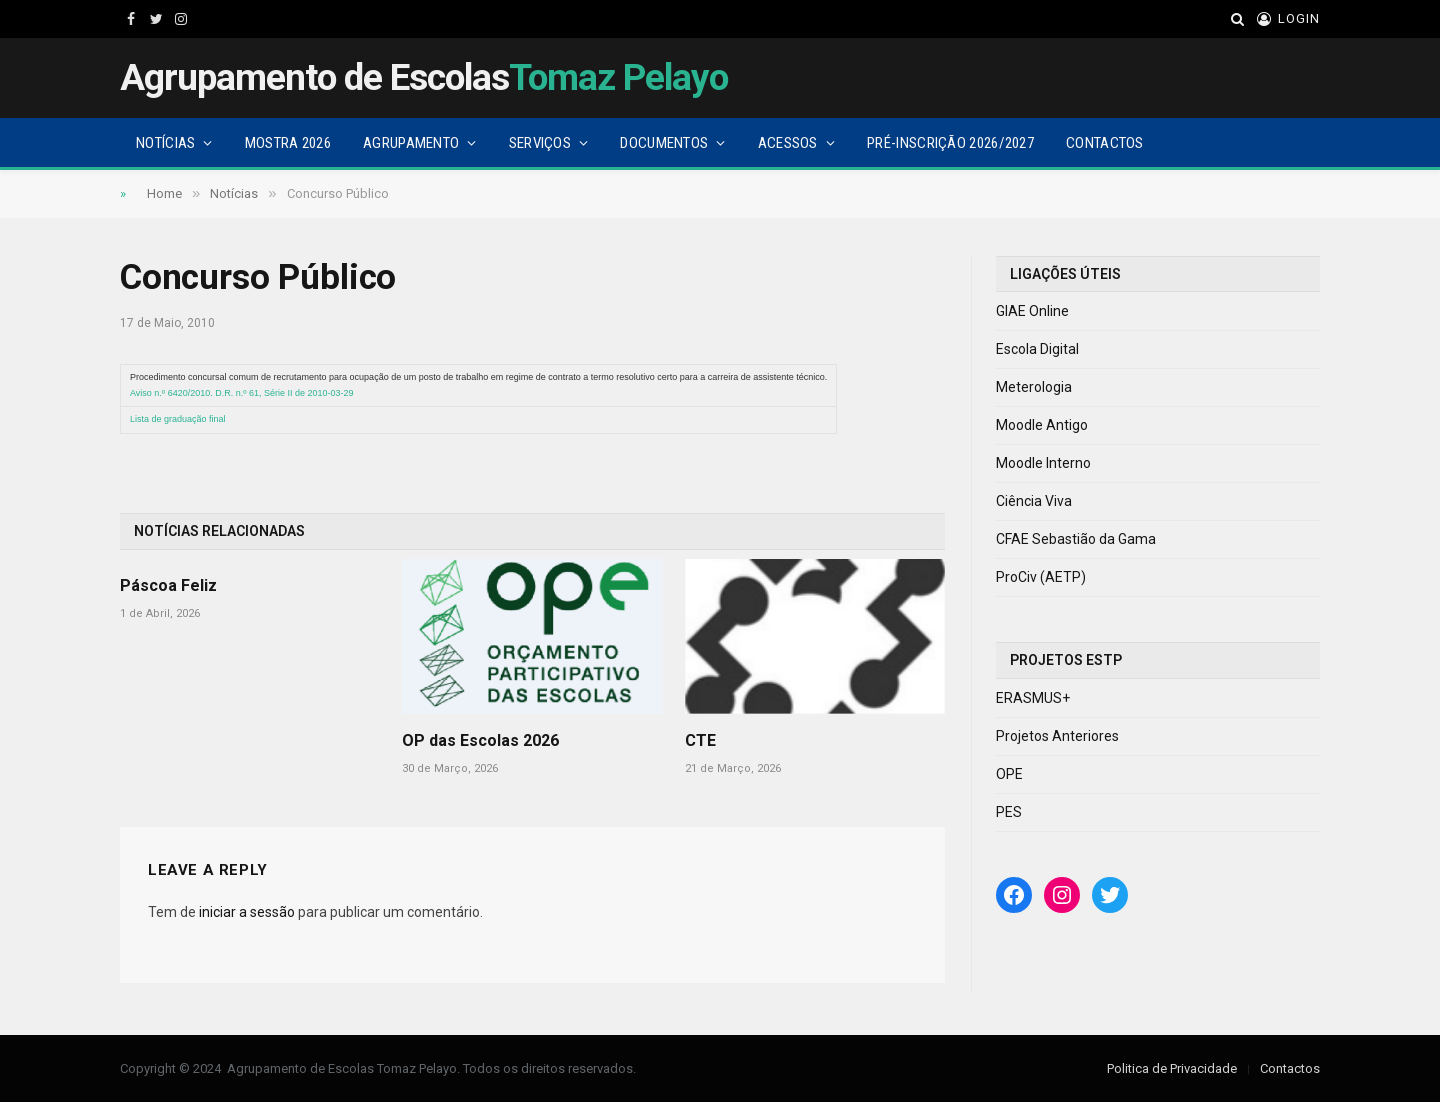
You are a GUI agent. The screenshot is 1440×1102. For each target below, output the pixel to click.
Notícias (165, 143)
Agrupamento (411, 143)
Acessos (788, 143)
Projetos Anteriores (1057, 736)
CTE (700, 740)
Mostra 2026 (288, 143)
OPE (1009, 774)
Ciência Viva (1034, 501)
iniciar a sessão (247, 912)
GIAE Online (1032, 311)
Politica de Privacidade (1172, 1068)
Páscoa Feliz (168, 585)
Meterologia (1034, 387)
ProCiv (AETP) (1041, 577)
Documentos (664, 143)
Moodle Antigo (1042, 425)
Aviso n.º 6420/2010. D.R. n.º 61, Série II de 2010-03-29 (242, 393)
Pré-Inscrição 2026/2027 (950, 143)
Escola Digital (1037, 349)
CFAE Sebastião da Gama (1076, 539)
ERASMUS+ (1033, 698)
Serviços (540, 143)
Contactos (1105, 143)
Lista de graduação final (178, 419)
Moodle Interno (1043, 463)
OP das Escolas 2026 (480, 740)
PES (1009, 812)
